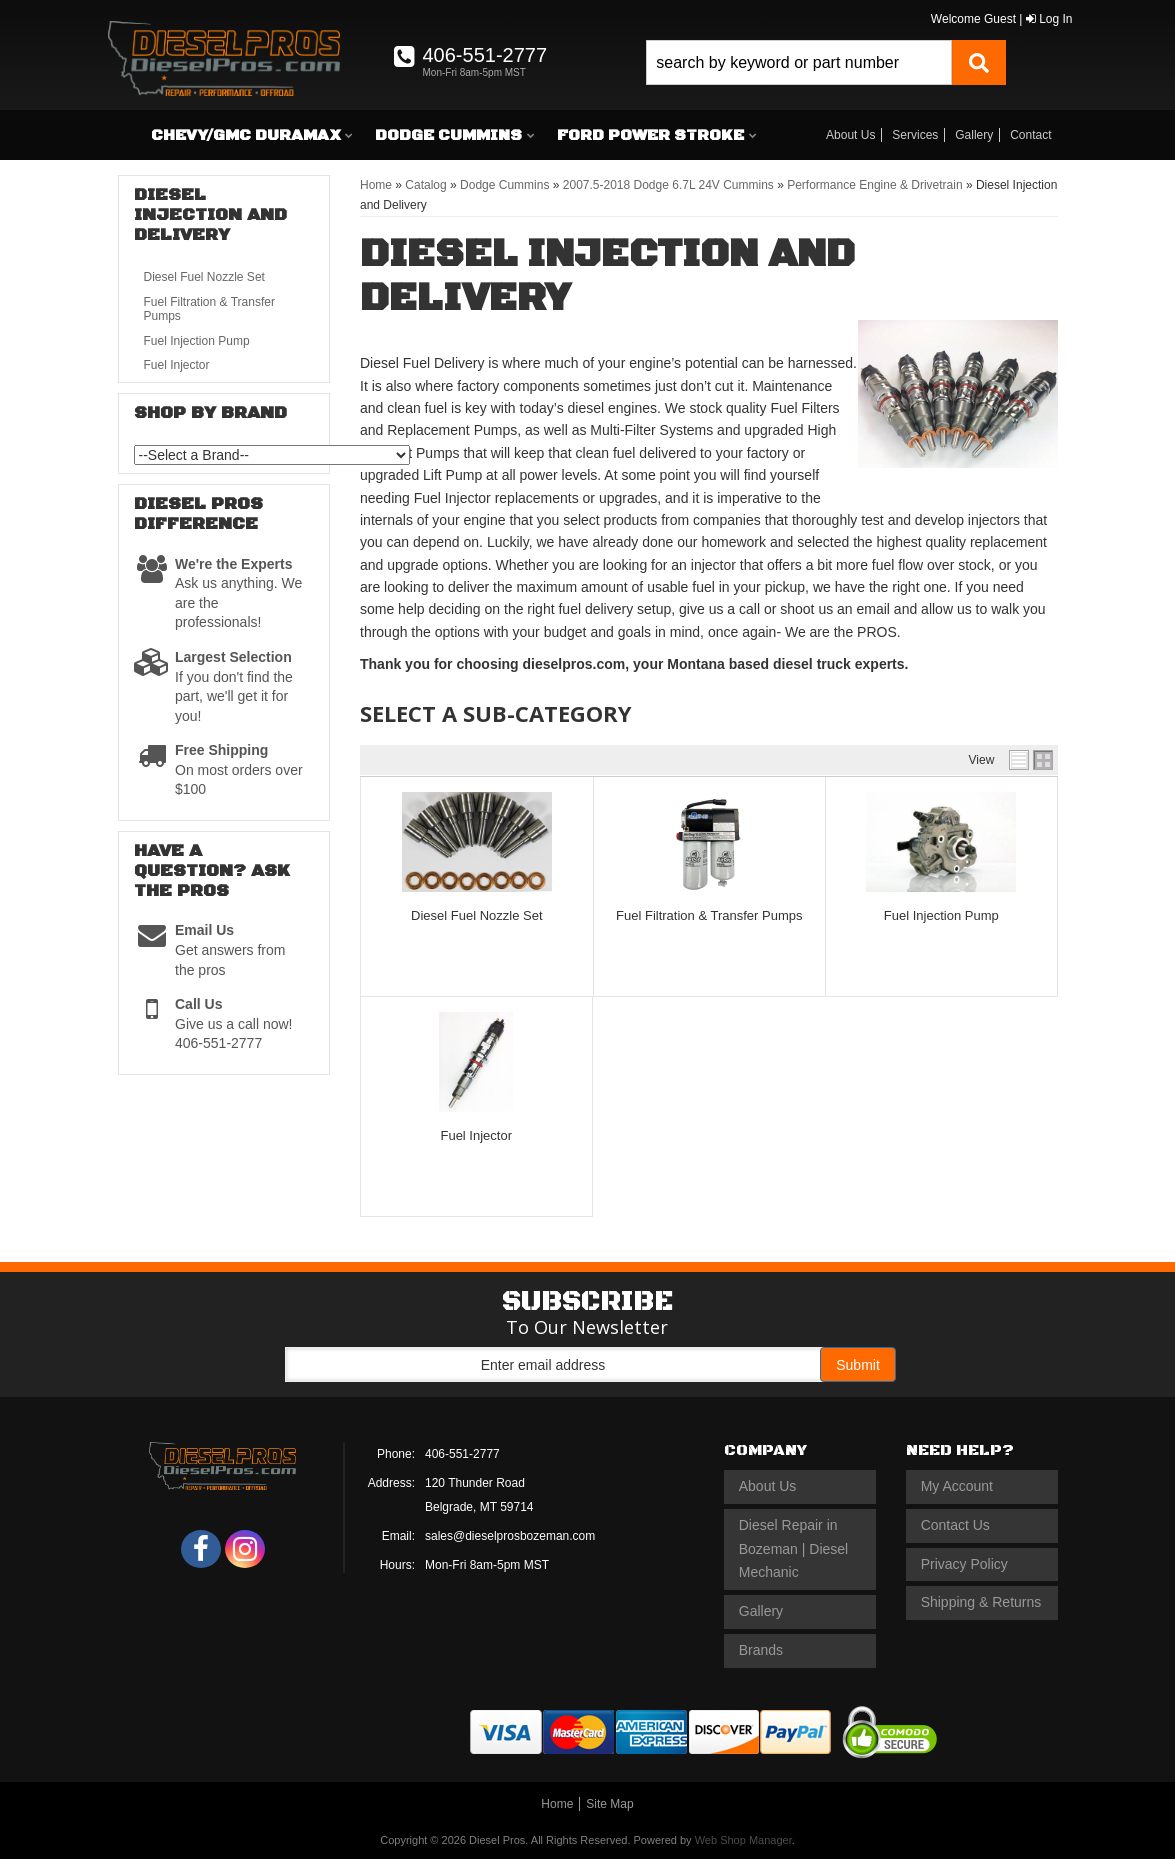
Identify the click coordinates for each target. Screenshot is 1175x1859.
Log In (1049, 19)
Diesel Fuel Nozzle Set (477, 915)
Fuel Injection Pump (941, 915)
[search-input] (799, 62)
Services (915, 135)
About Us (850, 135)
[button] (826, 62)
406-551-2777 (462, 1454)
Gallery (974, 135)
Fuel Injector (476, 1135)
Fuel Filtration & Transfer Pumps (709, 915)
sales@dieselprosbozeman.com (510, 1536)
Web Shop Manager (743, 1840)
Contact (1030, 135)
